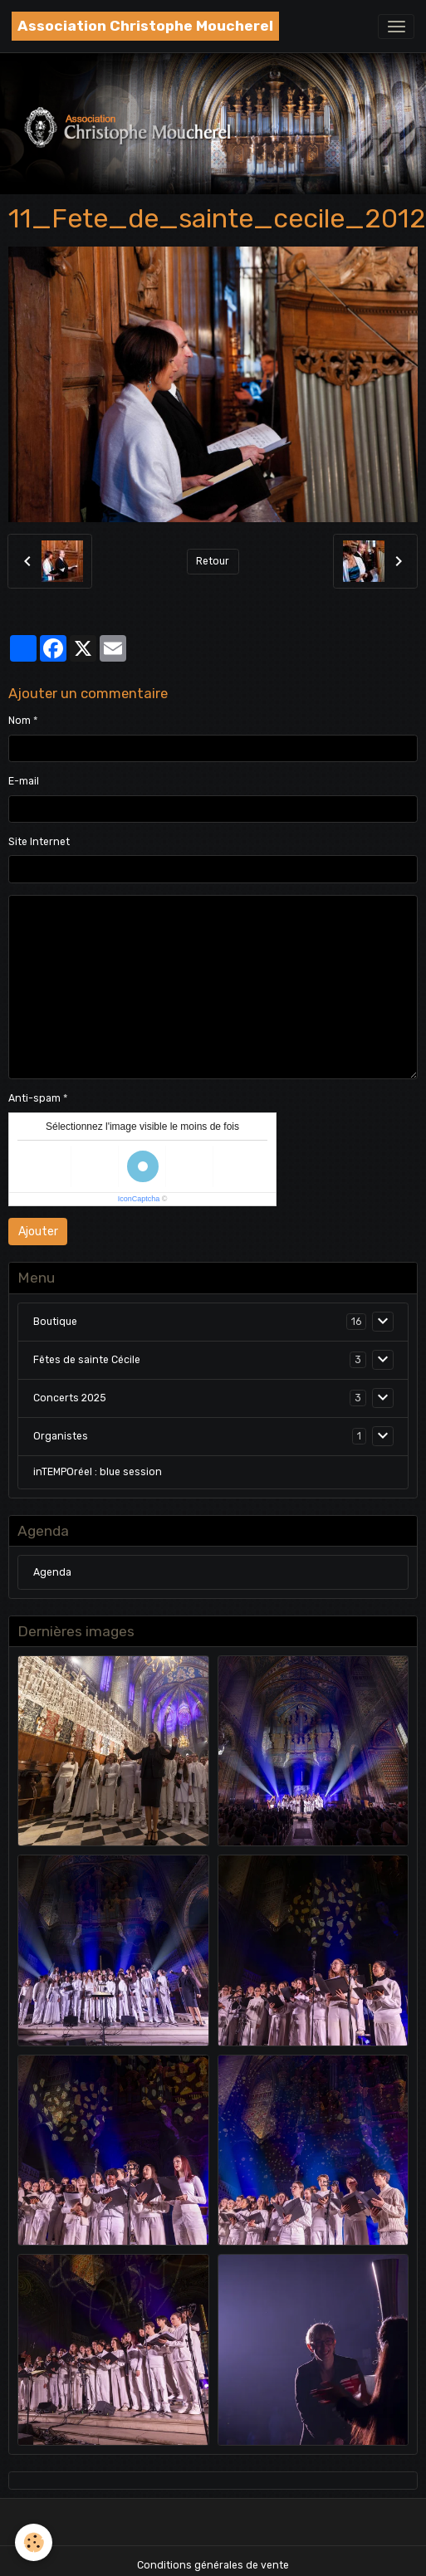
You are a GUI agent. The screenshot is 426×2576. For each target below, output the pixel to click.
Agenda (52, 1572)
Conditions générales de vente (213, 2565)
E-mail (23, 781)
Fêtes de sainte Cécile (86, 1360)
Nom (19, 720)
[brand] (145, 26)
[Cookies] (33, 2542)
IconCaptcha (139, 1199)
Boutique (55, 1321)
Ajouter (38, 1231)
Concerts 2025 (69, 1398)
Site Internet (39, 842)
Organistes (60, 1436)
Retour (212, 561)
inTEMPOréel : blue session (97, 1472)
